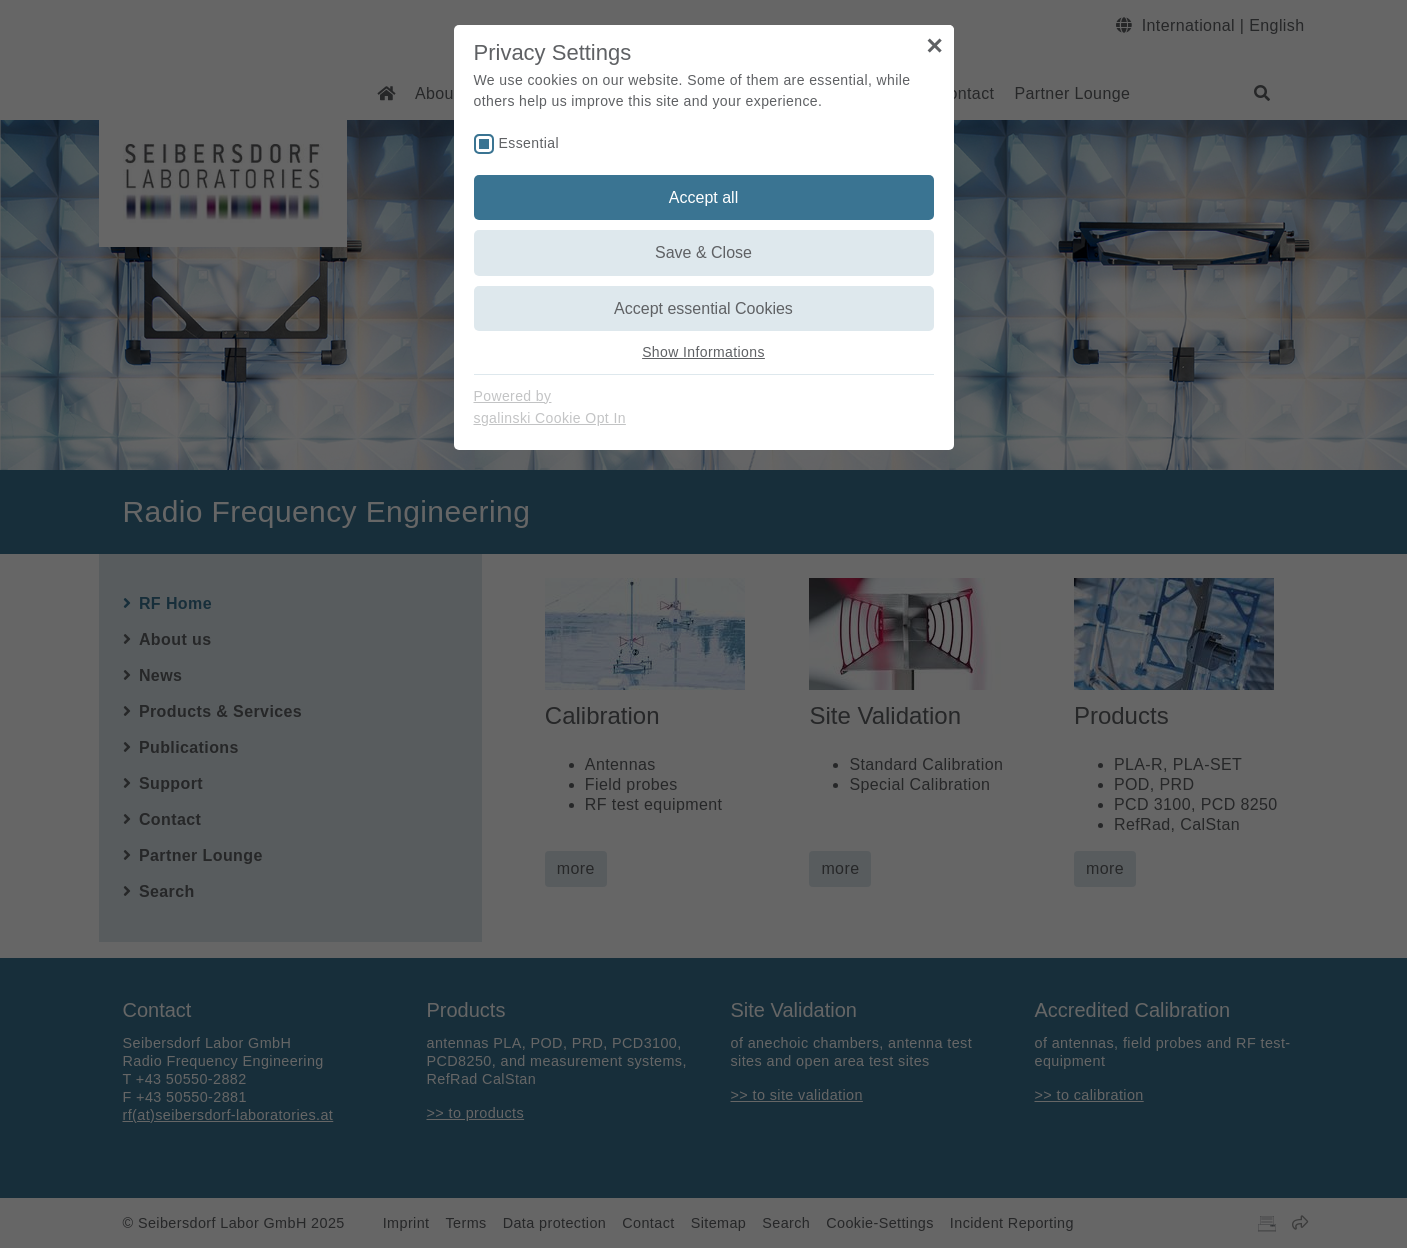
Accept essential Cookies (703, 308)
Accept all (703, 197)
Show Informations (703, 352)
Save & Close (703, 252)
